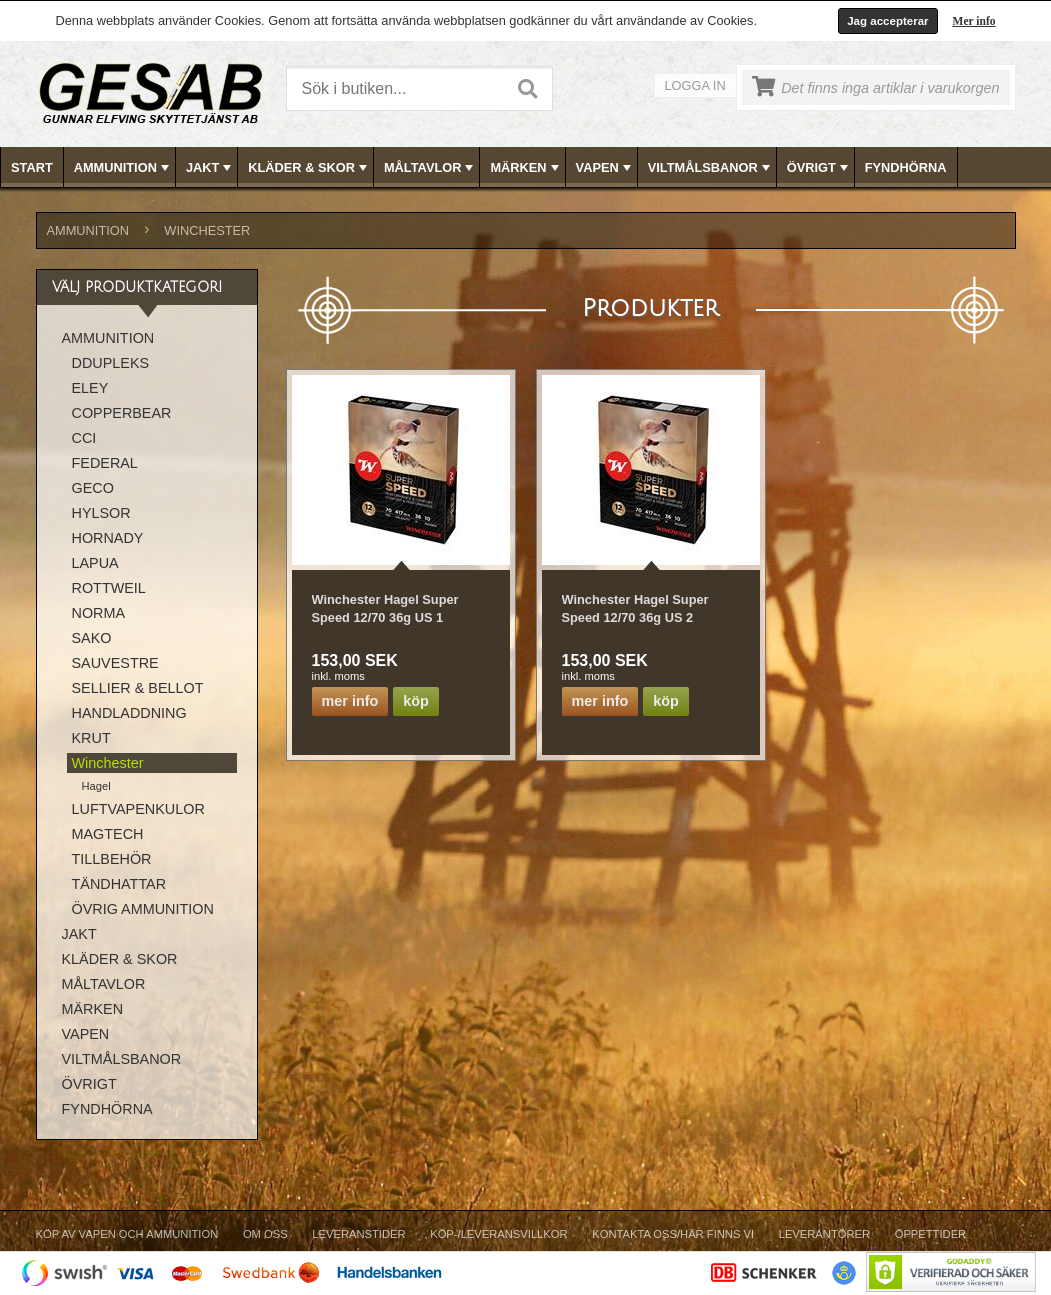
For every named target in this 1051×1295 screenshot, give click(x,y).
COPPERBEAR (122, 413)
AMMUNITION (123, 168)
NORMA (99, 613)
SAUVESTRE (115, 663)
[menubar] (526, 167)
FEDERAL (105, 463)
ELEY (90, 388)
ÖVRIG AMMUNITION (143, 909)
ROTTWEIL (109, 588)
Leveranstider (358, 1234)
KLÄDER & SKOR (309, 168)
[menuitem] (32, 167)
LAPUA (95, 563)
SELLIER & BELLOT (138, 688)
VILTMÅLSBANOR (711, 168)
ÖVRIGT (819, 168)
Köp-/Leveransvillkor (498, 1234)
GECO (93, 488)
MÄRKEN (526, 168)
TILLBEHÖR (112, 859)
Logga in (695, 85)
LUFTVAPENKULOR (138, 809)
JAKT (210, 168)
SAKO (92, 638)
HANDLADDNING (129, 713)
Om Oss (265, 1234)
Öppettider (930, 1234)
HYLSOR (101, 513)
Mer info (974, 21)
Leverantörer (824, 1234)
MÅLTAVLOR (430, 168)
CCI (84, 438)
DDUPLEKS (111, 363)
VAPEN (605, 168)
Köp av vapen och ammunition (127, 1234)
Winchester (207, 230)
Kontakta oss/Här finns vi (673, 1234)
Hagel (96, 786)
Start (32, 167)
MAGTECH (108, 834)
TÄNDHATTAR (119, 884)
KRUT (91, 738)
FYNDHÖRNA (906, 167)
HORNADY (108, 538)
